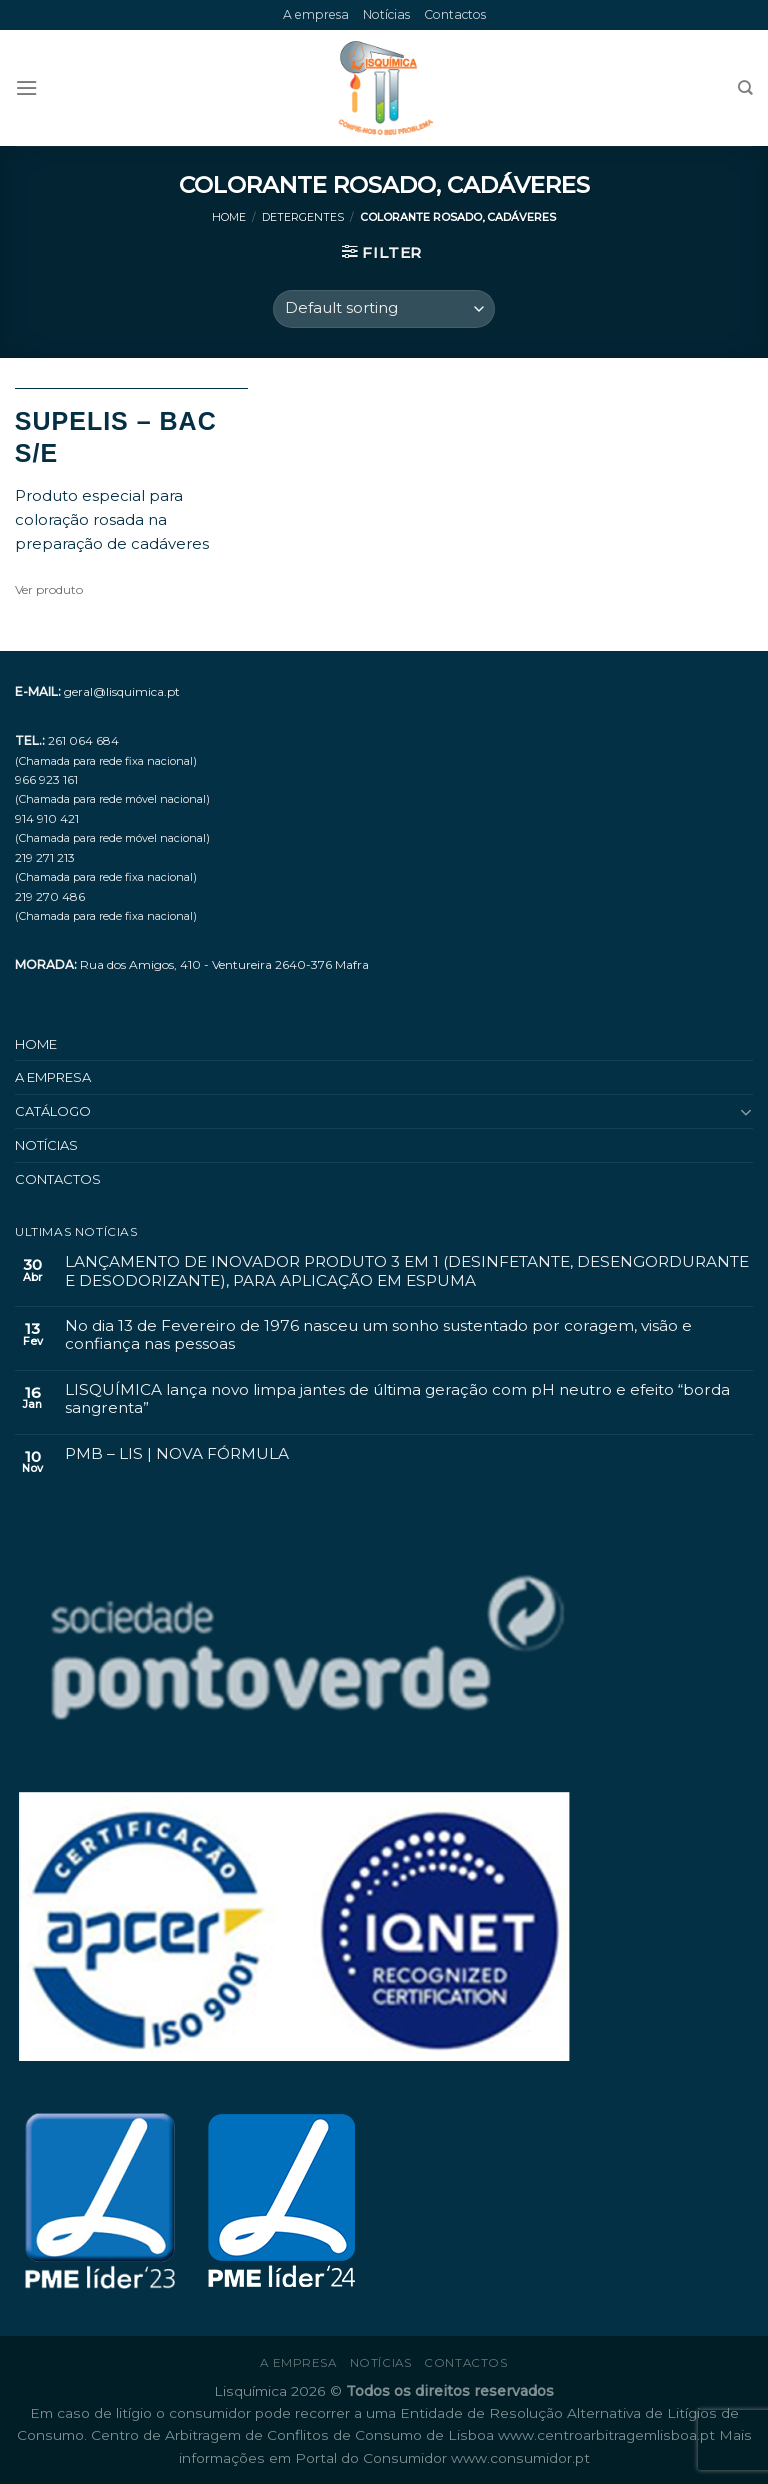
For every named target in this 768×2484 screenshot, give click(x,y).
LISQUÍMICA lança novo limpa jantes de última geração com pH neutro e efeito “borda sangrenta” (397, 1399)
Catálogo (53, 1111)
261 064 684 (83, 740)
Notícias (386, 14)
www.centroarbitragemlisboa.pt (608, 2435)
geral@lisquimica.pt (122, 691)
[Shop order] (384, 308)
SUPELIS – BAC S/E (116, 437)
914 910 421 (47, 818)
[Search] (745, 88)
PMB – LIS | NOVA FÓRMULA (177, 1454)
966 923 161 (46, 779)
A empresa (316, 14)
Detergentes (303, 217)
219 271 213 (45, 857)
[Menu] (26, 88)
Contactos (455, 14)
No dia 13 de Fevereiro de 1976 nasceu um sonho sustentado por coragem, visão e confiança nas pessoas (378, 1335)
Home (229, 217)
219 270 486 (50, 896)
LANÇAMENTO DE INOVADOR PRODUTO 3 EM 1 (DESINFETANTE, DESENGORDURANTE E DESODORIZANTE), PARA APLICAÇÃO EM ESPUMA (407, 1271)
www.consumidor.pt (520, 2458)
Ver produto (49, 589)
